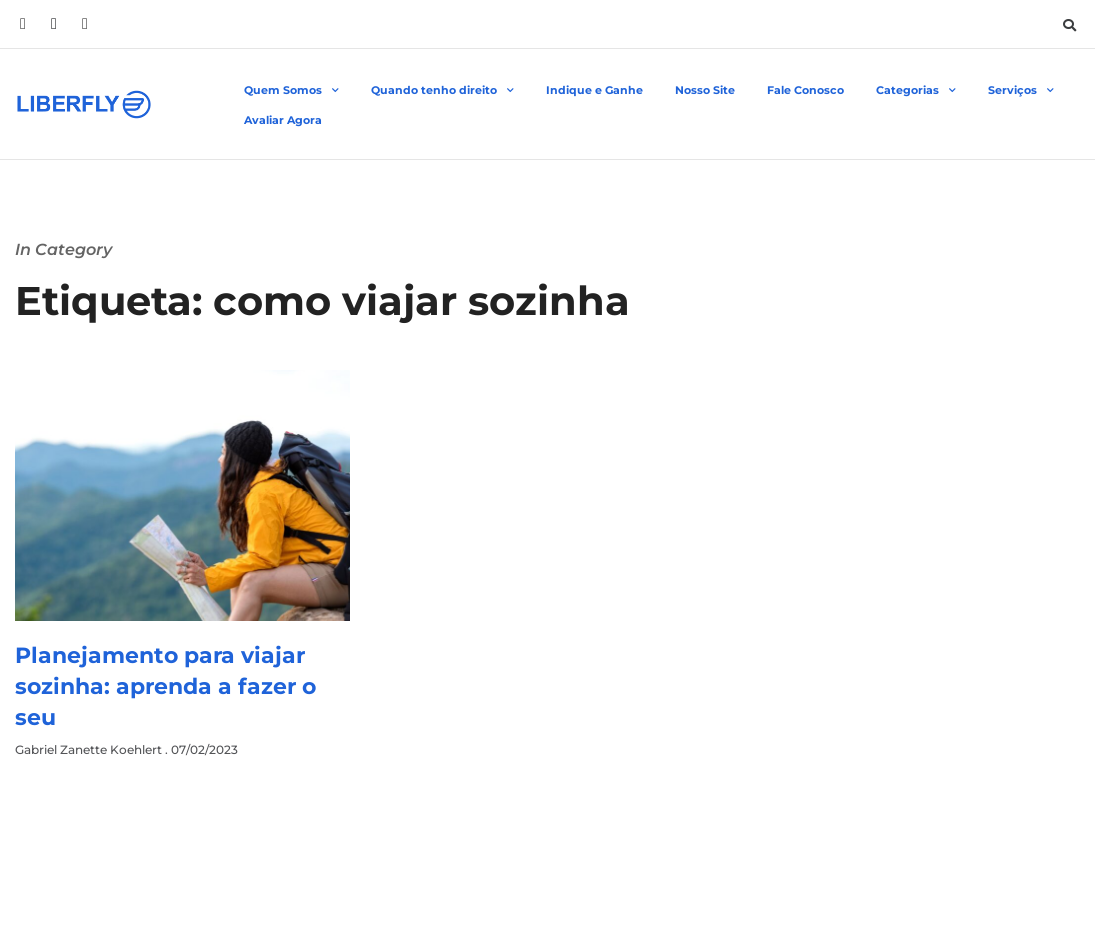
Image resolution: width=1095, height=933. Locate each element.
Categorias (916, 91)
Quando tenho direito (442, 91)
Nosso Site (705, 90)
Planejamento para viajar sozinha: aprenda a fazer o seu (165, 686)
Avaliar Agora (283, 120)
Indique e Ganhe (594, 90)
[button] (1069, 25)
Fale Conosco (805, 90)
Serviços (1021, 91)
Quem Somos (291, 91)
